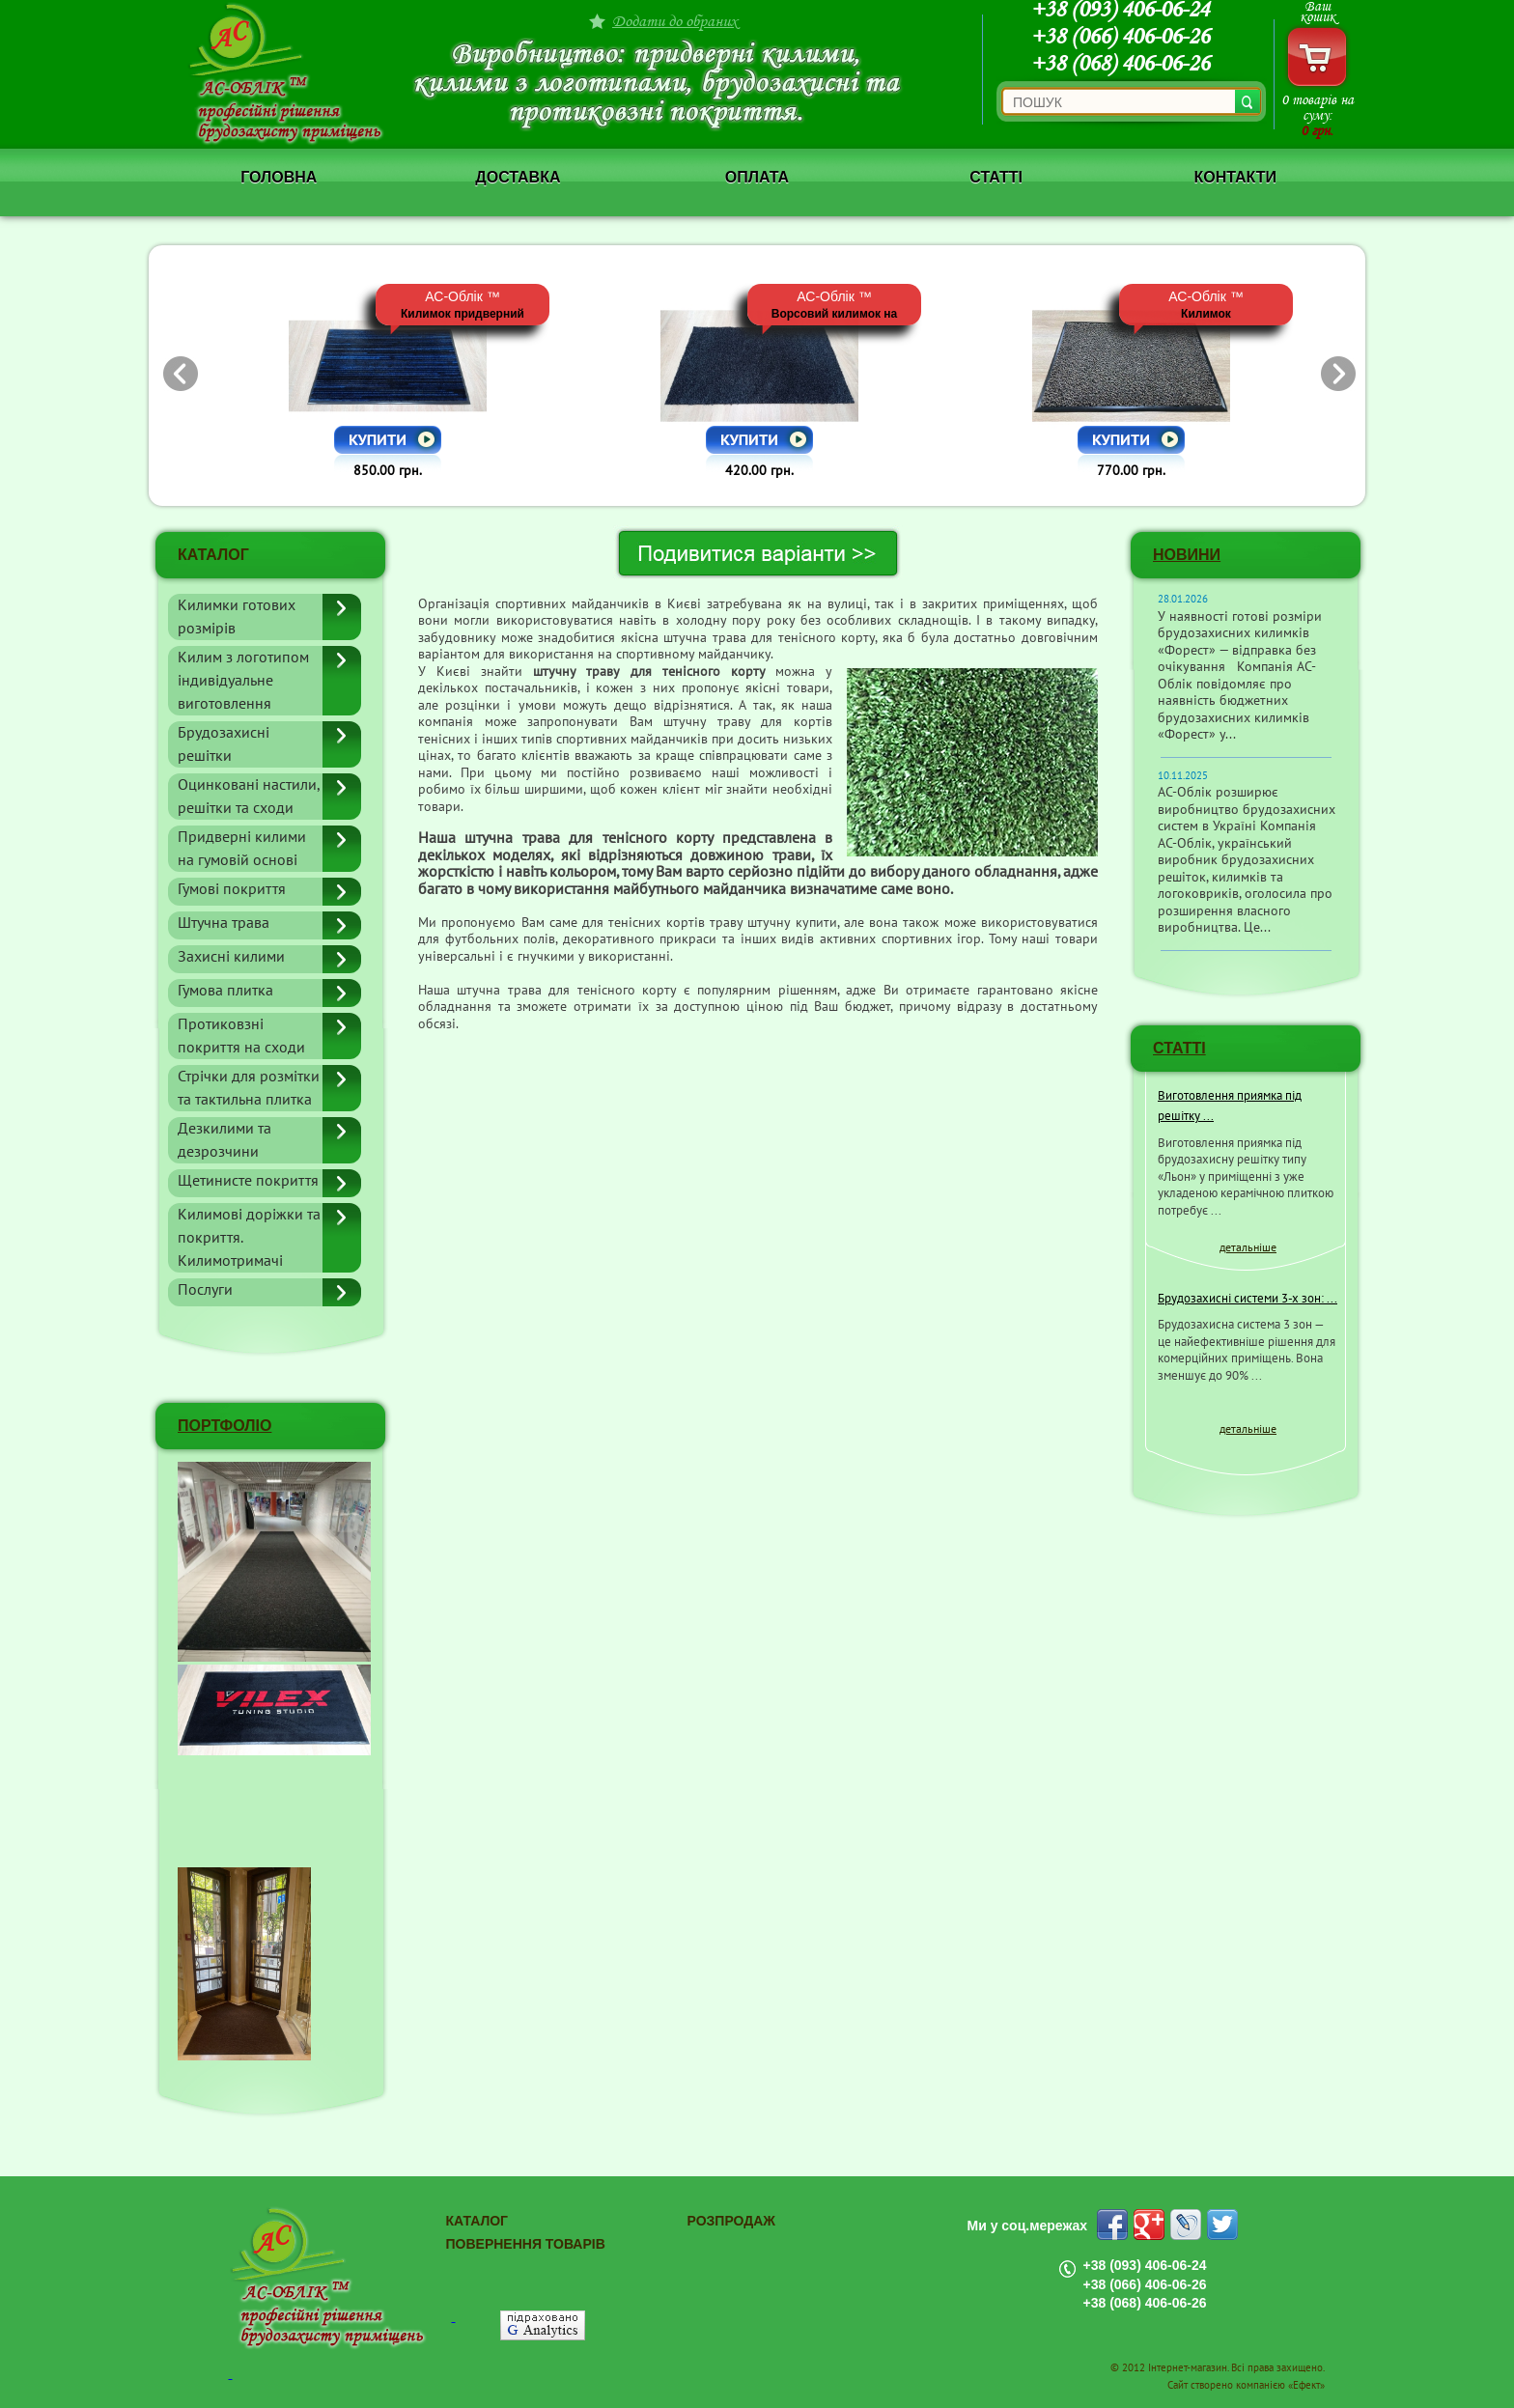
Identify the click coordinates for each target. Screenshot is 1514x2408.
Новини (1186, 554)
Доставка (517, 177)
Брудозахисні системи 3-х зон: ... (1247, 1298)
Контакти (1234, 177)
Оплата (757, 177)
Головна (278, 177)
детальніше (1248, 1247)
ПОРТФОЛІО (224, 1425)
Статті (996, 177)
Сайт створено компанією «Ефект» (1246, 2385)
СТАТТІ (1179, 1048)
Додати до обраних (675, 21)
